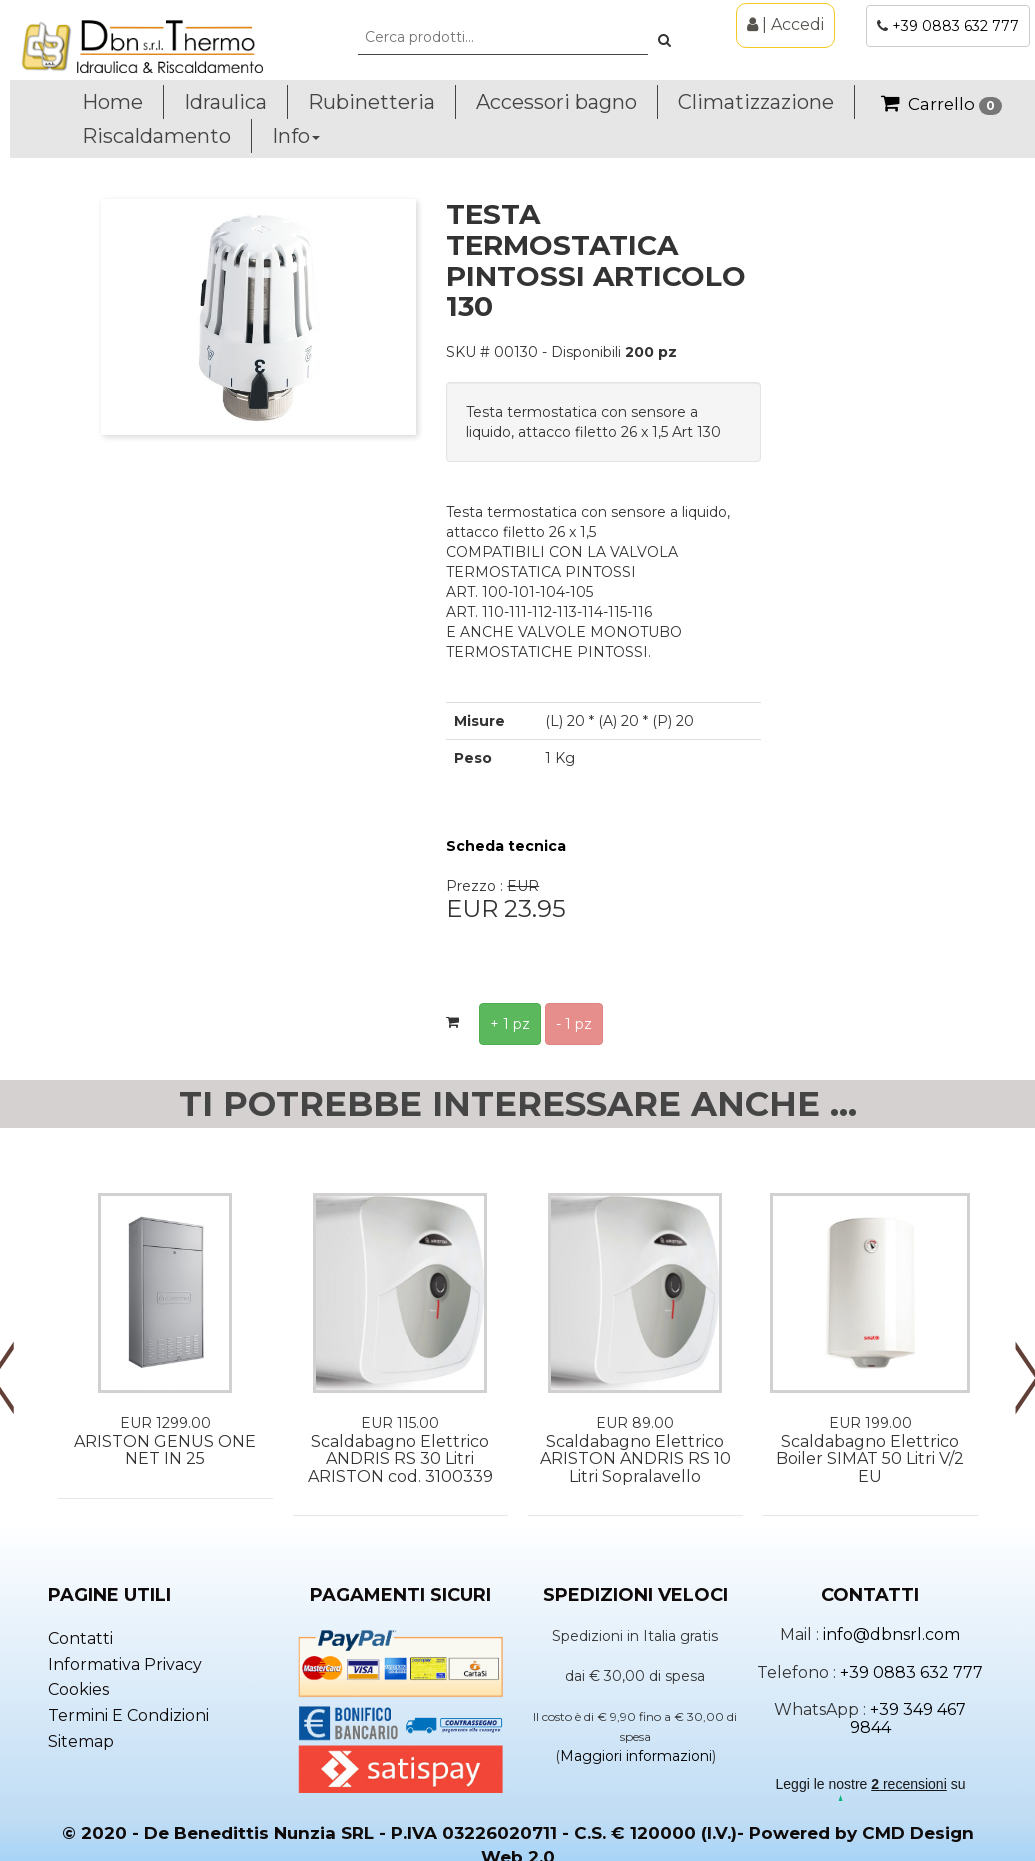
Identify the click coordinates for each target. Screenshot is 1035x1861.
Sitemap (81, 1741)
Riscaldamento (156, 136)
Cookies (78, 1689)
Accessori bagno (556, 102)
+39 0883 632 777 (955, 26)
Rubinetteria (371, 102)
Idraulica (225, 102)
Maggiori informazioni (636, 1756)
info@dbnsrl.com (891, 1634)
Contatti (80, 1638)
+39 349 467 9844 (908, 1718)
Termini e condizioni (128, 1715)
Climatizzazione (756, 102)
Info (296, 136)
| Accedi (785, 24)
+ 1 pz (510, 1024)
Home (112, 102)
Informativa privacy (125, 1664)
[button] (664, 40)
